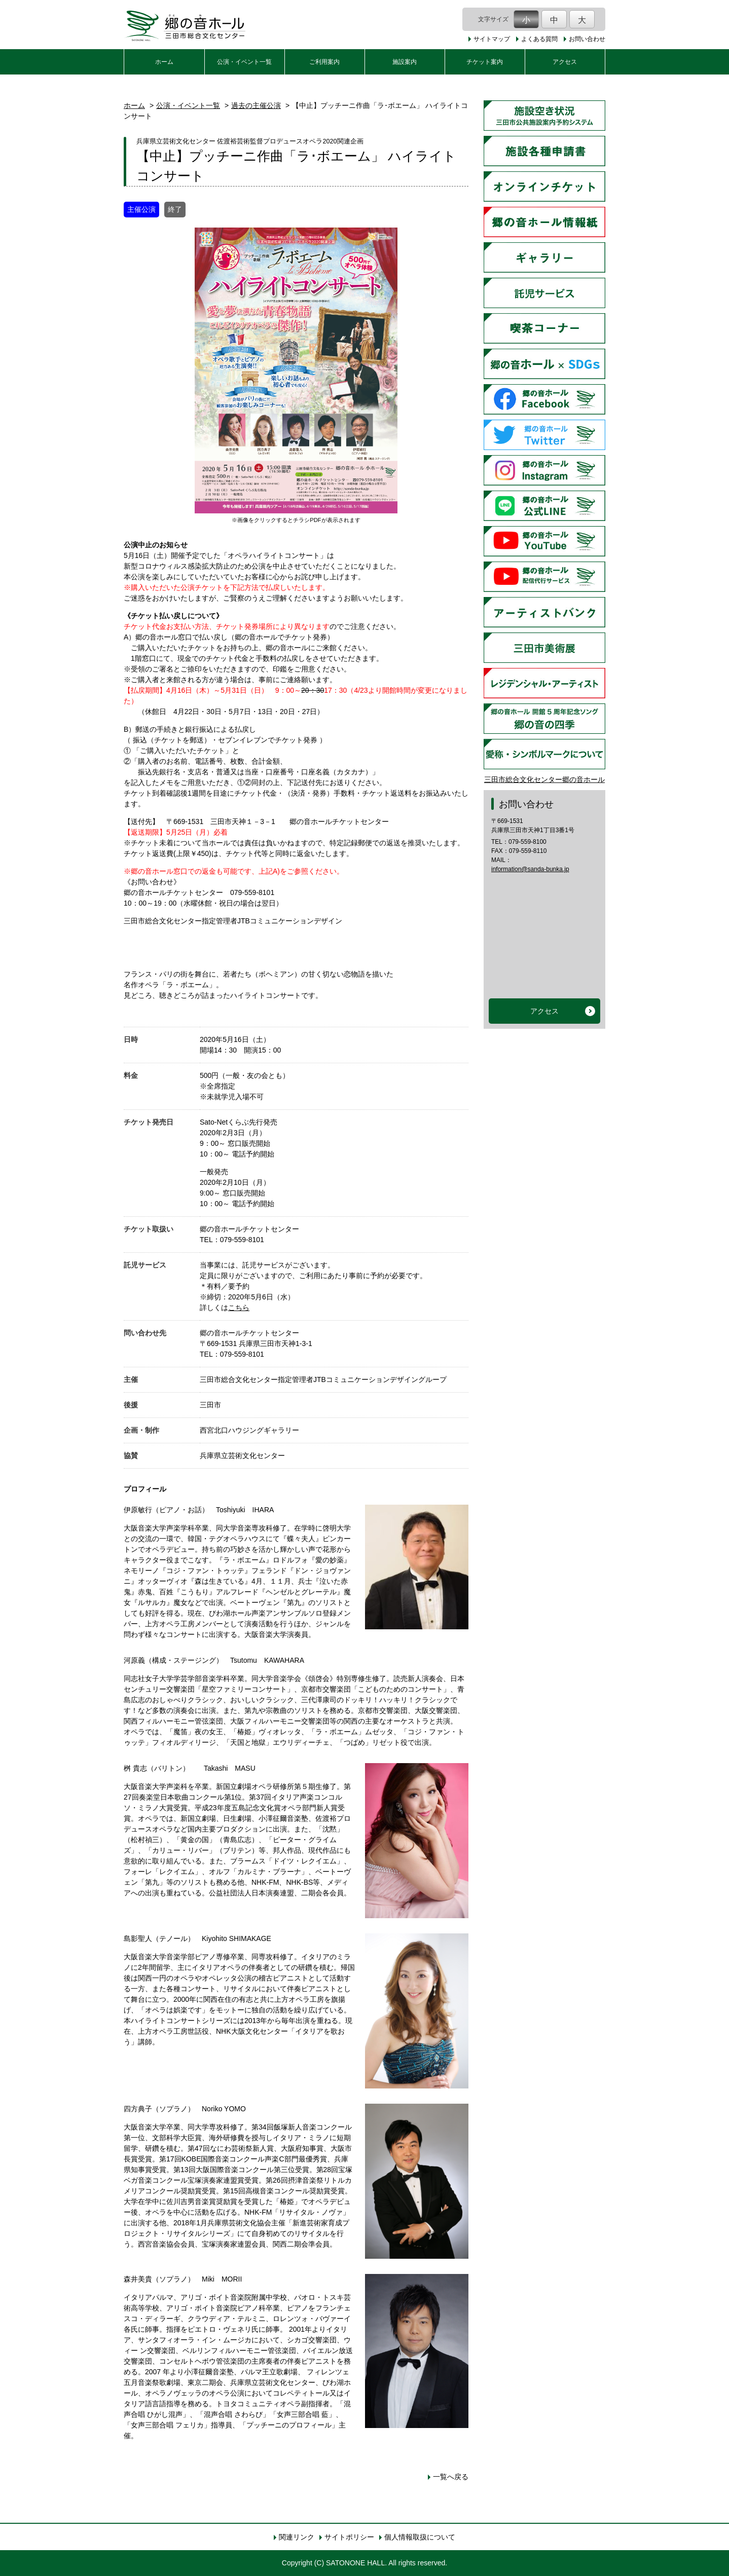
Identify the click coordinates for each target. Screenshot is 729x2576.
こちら (238, 1307)
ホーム (164, 61)
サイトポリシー (349, 2537)
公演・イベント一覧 (244, 61)
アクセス (565, 61)
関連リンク (296, 2537)
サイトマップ (491, 39)
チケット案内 (484, 61)
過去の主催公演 (256, 105)
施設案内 (404, 61)
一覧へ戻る (450, 2477)
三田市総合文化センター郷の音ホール (544, 779)
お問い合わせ (587, 39)
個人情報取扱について (419, 2537)
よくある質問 (539, 39)
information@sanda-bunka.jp (530, 869)
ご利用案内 (324, 61)
